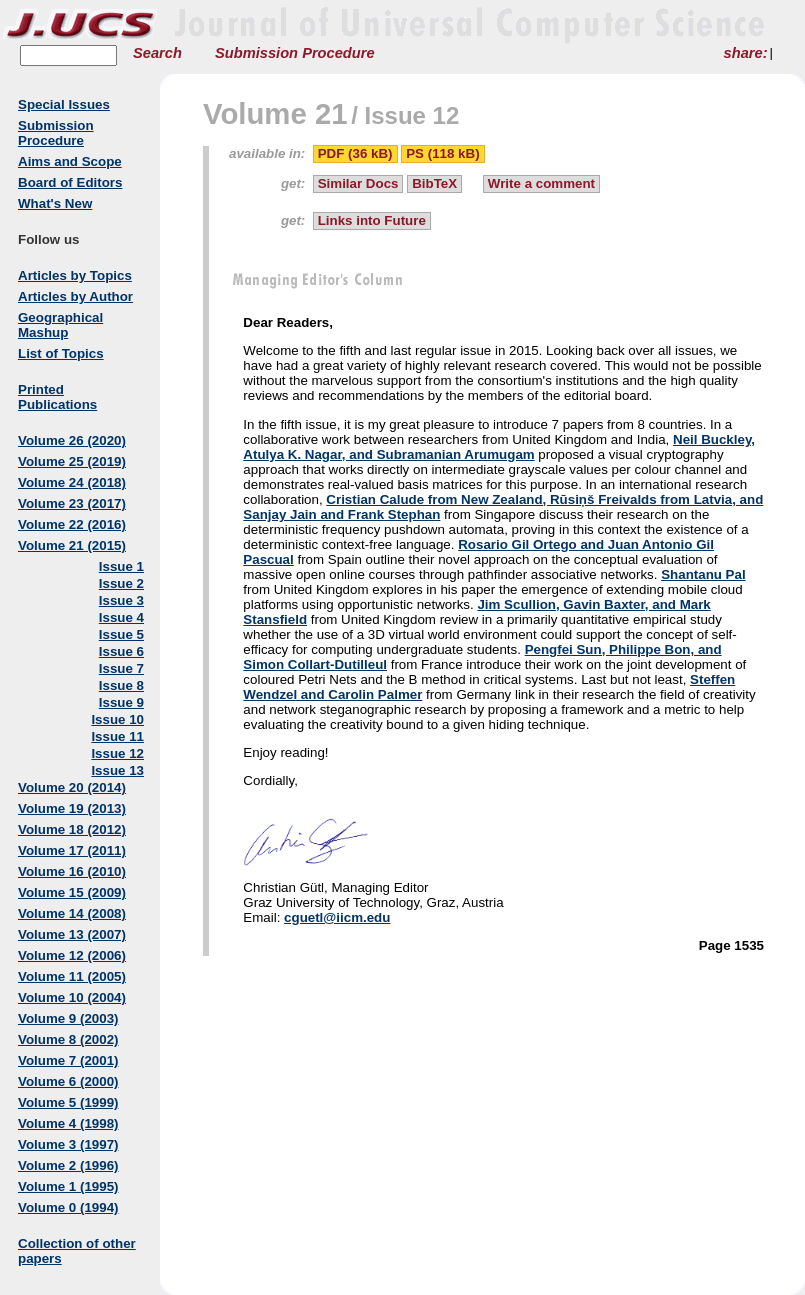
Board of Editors (70, 182)
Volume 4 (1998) (68, 1123)
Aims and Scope (70, 161)
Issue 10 (117, 719)
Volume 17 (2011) (72, 850)
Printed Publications (57, 397)
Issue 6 (121, 651)
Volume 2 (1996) (68, 1165)
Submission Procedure (295, 53)
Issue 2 (121, 583)
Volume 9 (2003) (68, 1018)
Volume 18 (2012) (72, 829)
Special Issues (64, 104)
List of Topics (61, 353)
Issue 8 (121, 685)
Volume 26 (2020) (72, 440)
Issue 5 (121, 634)
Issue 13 (117, 770)
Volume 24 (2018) (72, 482)
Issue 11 (117, 736)
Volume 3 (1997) (68, 1144)
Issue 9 (121, 702)
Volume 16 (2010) (72, 871)
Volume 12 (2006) (72, 955)
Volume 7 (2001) (68, 1060)
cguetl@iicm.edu (337, 917)
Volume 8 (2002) (68, 1039)
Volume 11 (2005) (72, 976)
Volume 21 (275, 113)
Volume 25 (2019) (72, 461)
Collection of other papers (77, 1251)
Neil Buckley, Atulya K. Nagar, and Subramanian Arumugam (499, 447)
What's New (55, 203)
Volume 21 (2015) (72, 545)
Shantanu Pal (703, 574)
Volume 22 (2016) (72, 524)
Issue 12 (117, 753)
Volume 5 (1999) (68, 1102)
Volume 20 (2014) (72, 787)
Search (157, 53)
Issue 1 (121, 566)
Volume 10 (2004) (72, 997)
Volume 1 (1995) (68, 1186)
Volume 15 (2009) (72, 892)
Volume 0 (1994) (68, 1207)
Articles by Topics (75, 275)
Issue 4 (121, 617)
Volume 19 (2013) (72, 808)
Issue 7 (121, 668)
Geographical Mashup (60, 325)
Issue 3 (121, 600)
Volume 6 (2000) (68, 1081)
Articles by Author (75, 296)
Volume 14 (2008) (72, 913)
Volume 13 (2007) (72, 934)
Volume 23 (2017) (72, 503)
